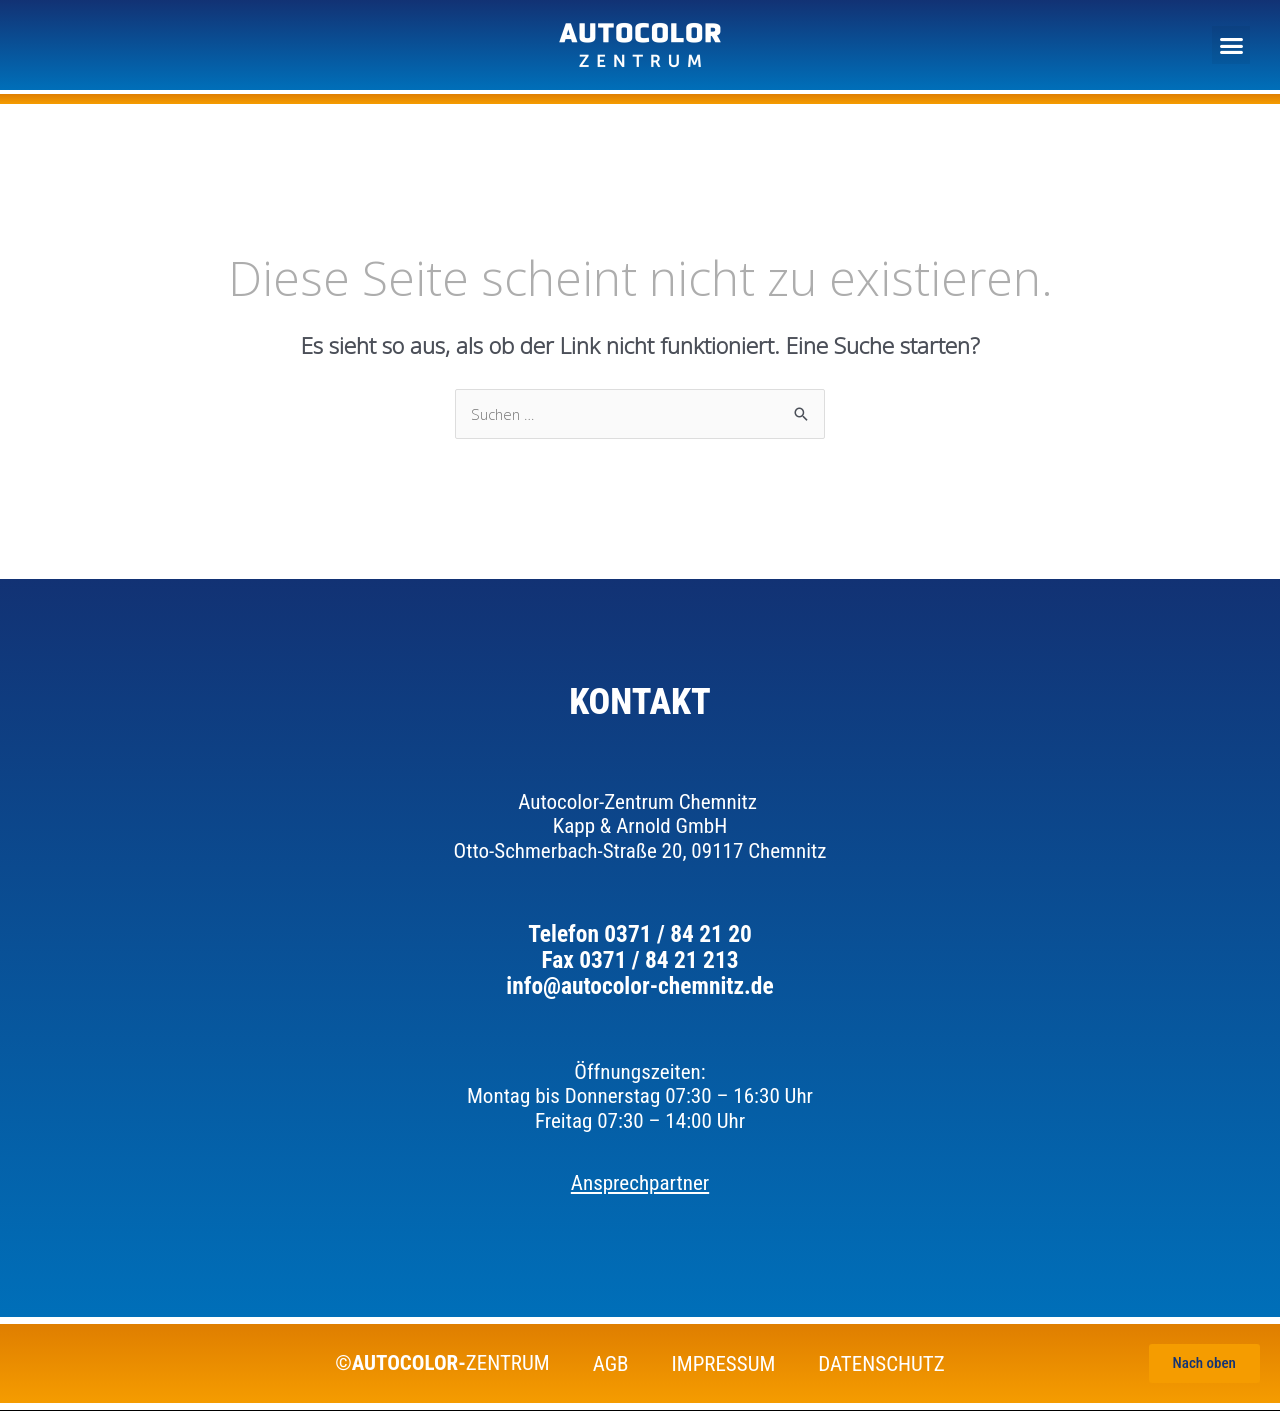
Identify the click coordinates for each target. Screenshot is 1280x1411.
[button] (1231, 45)
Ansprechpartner (640, 1183)
